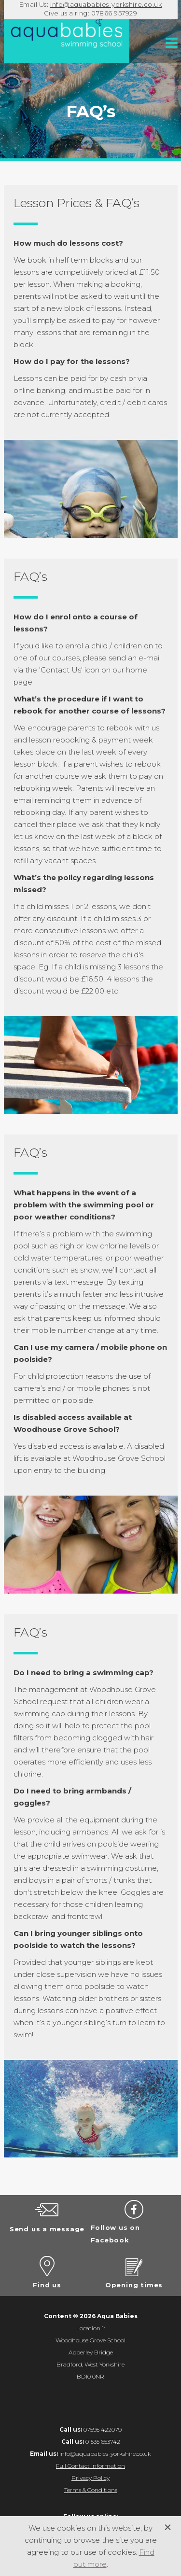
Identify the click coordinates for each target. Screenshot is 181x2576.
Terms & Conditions (90, 2489)
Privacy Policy (90, 2477)
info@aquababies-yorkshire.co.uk (106, 4)
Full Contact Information (90, 2465)
